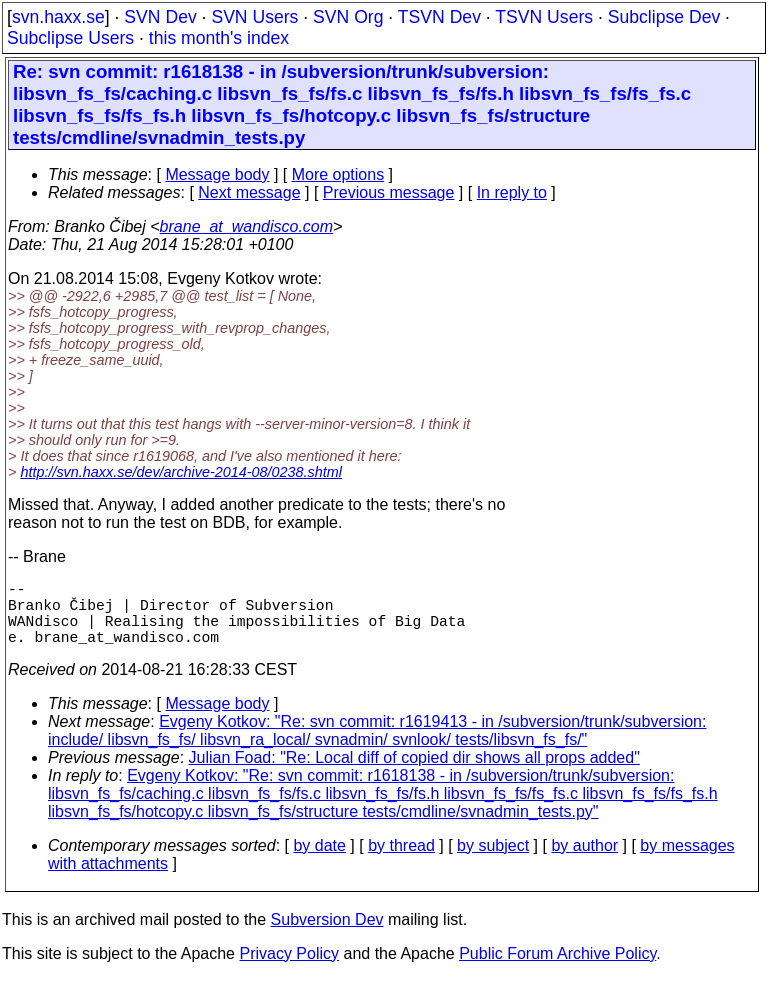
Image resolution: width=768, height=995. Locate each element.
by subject (493, 861)
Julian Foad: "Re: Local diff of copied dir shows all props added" (414, 773)
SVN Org (348, 17)
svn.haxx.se (58, 17)
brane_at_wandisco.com (246, 226)
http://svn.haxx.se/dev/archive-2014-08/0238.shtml (181, 472)
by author (584, 861)
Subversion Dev (327, 935)
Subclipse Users (70, 38)
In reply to (512, 192)
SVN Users (254, 17)
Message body (217, 174)
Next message (249, 192)
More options (338, 174)
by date (319, 861)
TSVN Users (544, 17)
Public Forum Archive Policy (557, 969)
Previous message (389, 192)
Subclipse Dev (664, 17)
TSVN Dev (439, 17)
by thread (401, 861)
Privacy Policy (289, 969)
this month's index (219, 38)
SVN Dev (160, 17)
